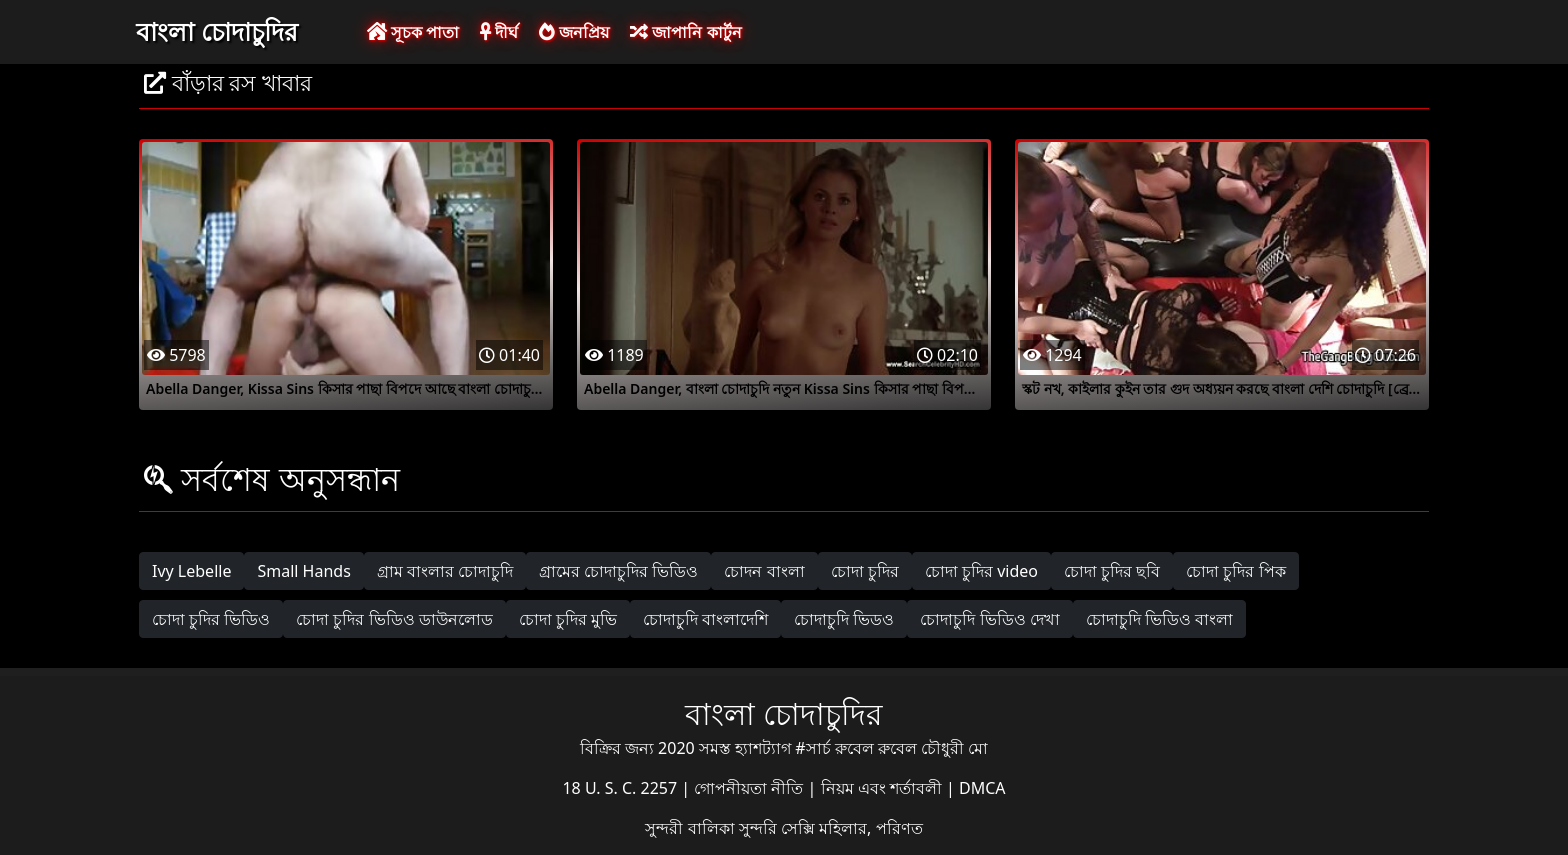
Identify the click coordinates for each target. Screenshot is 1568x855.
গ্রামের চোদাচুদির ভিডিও (618, 571)
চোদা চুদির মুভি (568, 619)
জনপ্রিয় (574, 32)
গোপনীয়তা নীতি (750, 788)
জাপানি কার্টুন (685, 32)
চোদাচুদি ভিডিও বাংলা (1159, 619)
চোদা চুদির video (981, 571)
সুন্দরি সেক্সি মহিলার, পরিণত (831, 828)
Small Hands (303, 571)
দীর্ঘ (499, 32)
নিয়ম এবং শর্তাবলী (883, 788)
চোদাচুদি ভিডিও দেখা (989, 619)
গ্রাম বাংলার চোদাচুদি (445, 571)
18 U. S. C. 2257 (621, 788)
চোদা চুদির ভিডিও (211, 619)
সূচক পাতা (413, 32)
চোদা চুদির (865, 571)
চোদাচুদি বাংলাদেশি (705, 619)
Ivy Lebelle (191, 571)
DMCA (982, 788)
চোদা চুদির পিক (1235, 571)
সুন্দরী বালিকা (691, 828)
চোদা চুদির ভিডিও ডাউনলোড (394, 619)
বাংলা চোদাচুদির (217, 31)
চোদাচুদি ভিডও (844, 619)
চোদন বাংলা (764, 571)
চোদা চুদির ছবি (1112, 571)
